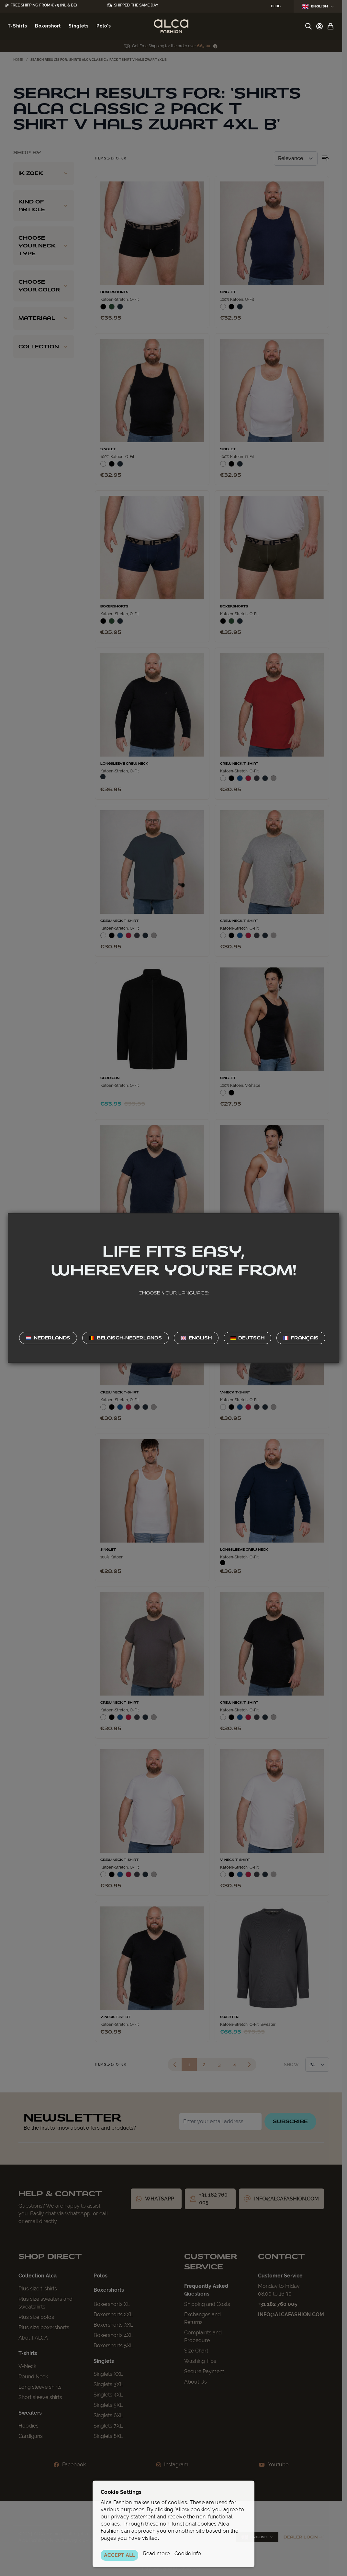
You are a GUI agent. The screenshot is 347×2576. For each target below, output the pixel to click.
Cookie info (187, 2553)
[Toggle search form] (308, 26)
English (318, 6)
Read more (156, 2553)
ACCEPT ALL (119, 2555)
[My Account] (319, 26)
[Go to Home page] (171, 26)
